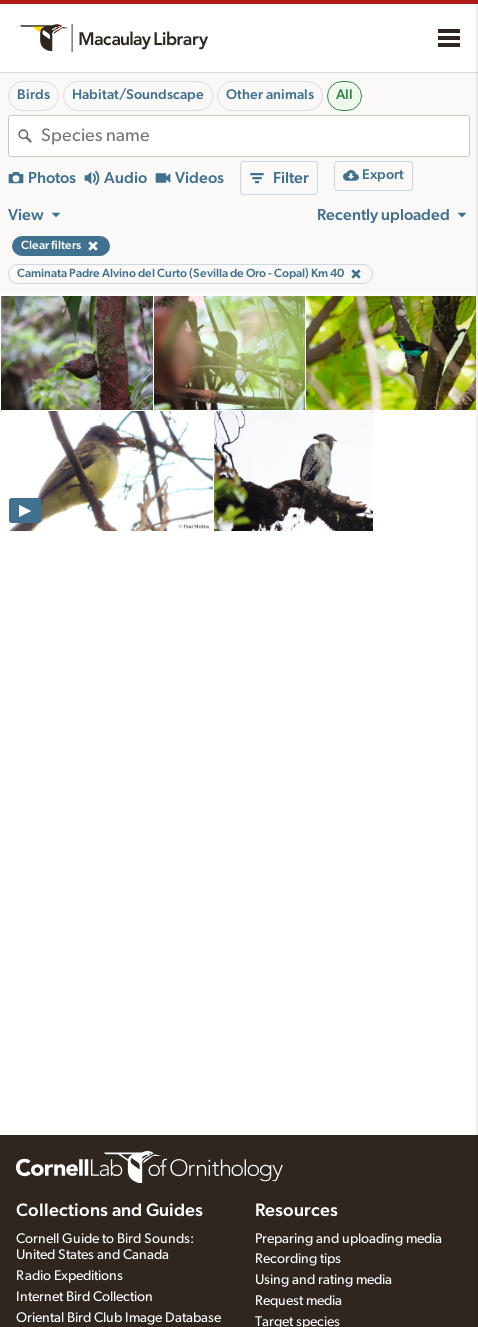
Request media (298, 1301)
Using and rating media (323, 1280)
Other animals (270, 95)
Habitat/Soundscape (138, 95)
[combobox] (255, 136)
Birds (33, 95)
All (344, 95)
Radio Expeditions (69, 1276)
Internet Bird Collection (84, 1297)
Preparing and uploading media (348, 1239)
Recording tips (298, 1259)
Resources (296, 1211)
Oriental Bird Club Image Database (118, 1318)
